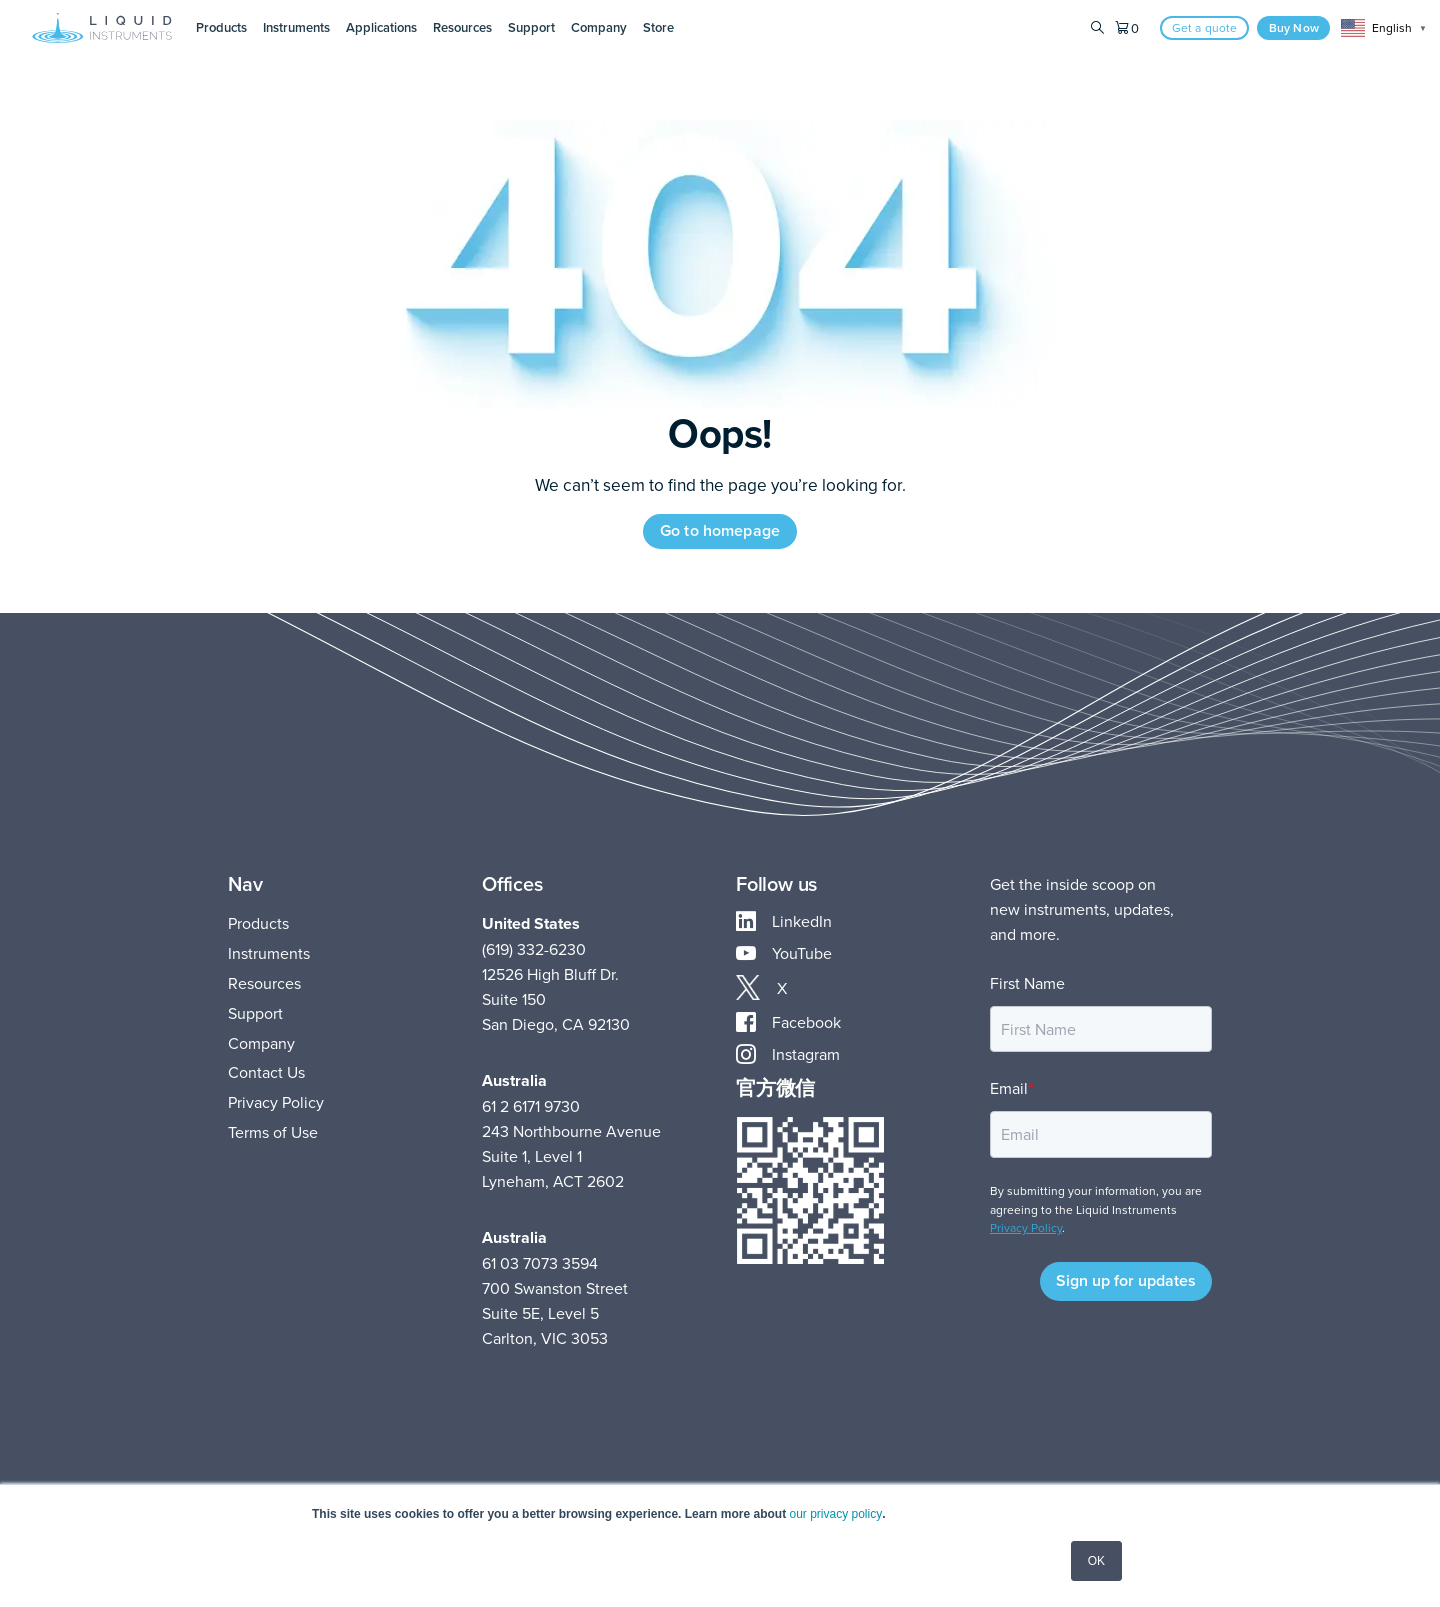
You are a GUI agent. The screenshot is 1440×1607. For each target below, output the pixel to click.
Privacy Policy (276, 1102)
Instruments (269, 953)
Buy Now (1294, 27)
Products (258, 923)
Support (255, 1013)
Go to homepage (720, 530)
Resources (264, 983)
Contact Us (266, 1072)
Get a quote (1205, 27)
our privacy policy (834, 1514)
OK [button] (1096, 1561)
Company (261, 1043)
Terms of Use (273, 1132)
